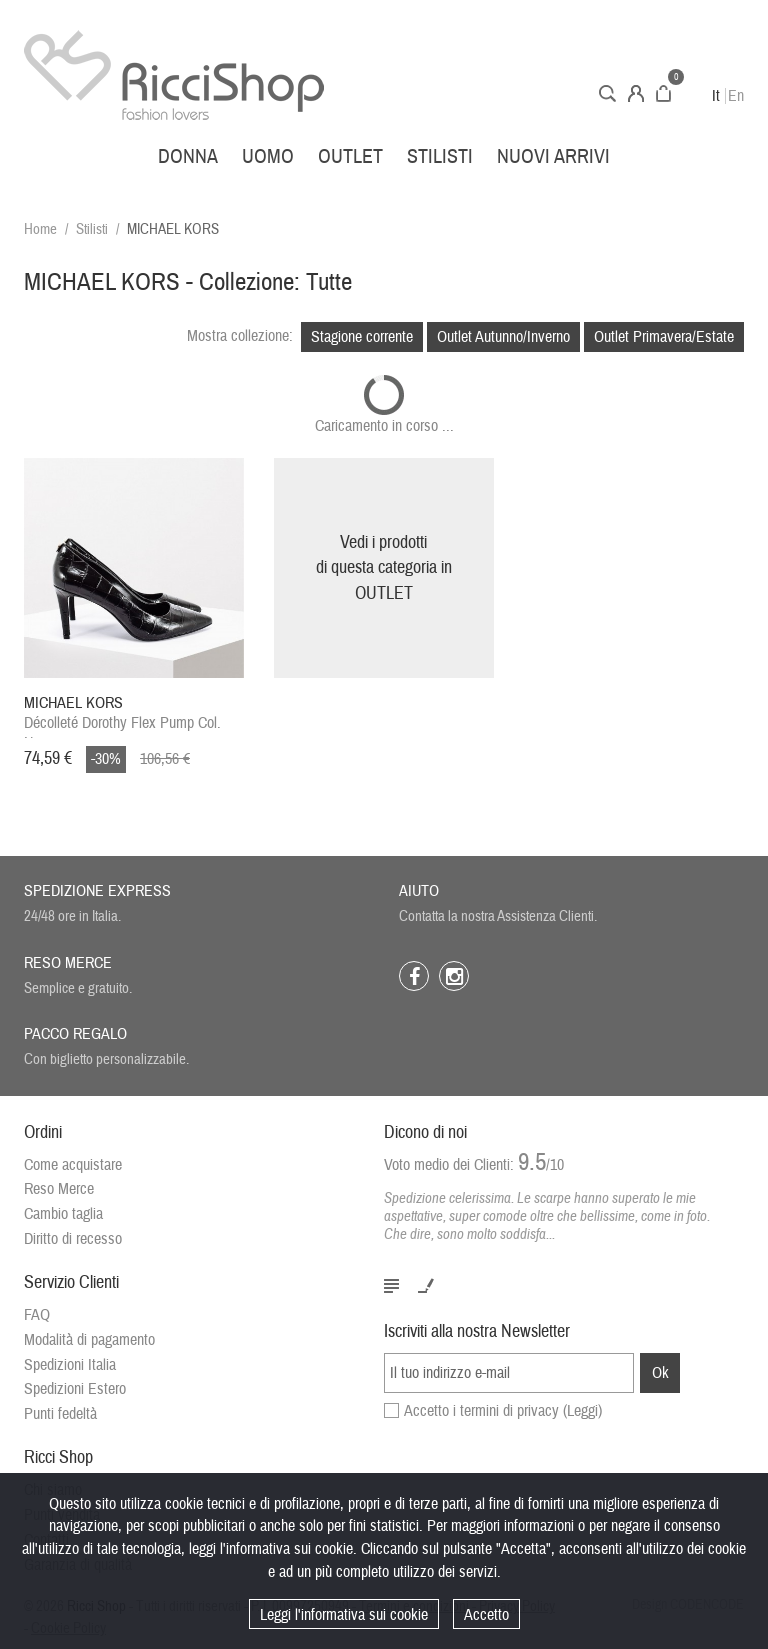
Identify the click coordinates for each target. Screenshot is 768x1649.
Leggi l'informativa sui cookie (344, 1615)
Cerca (607, 93)
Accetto (486, 1615)
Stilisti (440, 156)
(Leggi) (582, 1411)
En (736, 96)
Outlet (350, 156)
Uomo (268, 156)
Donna (188, 156)
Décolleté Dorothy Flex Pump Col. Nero (122, 715)
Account (636, 93)
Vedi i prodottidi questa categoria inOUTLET (384, 568)
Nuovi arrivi (553, 156)
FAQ (37, 1315)
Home (40, 229)
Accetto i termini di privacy (503, 1411)
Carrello (663, 93)
